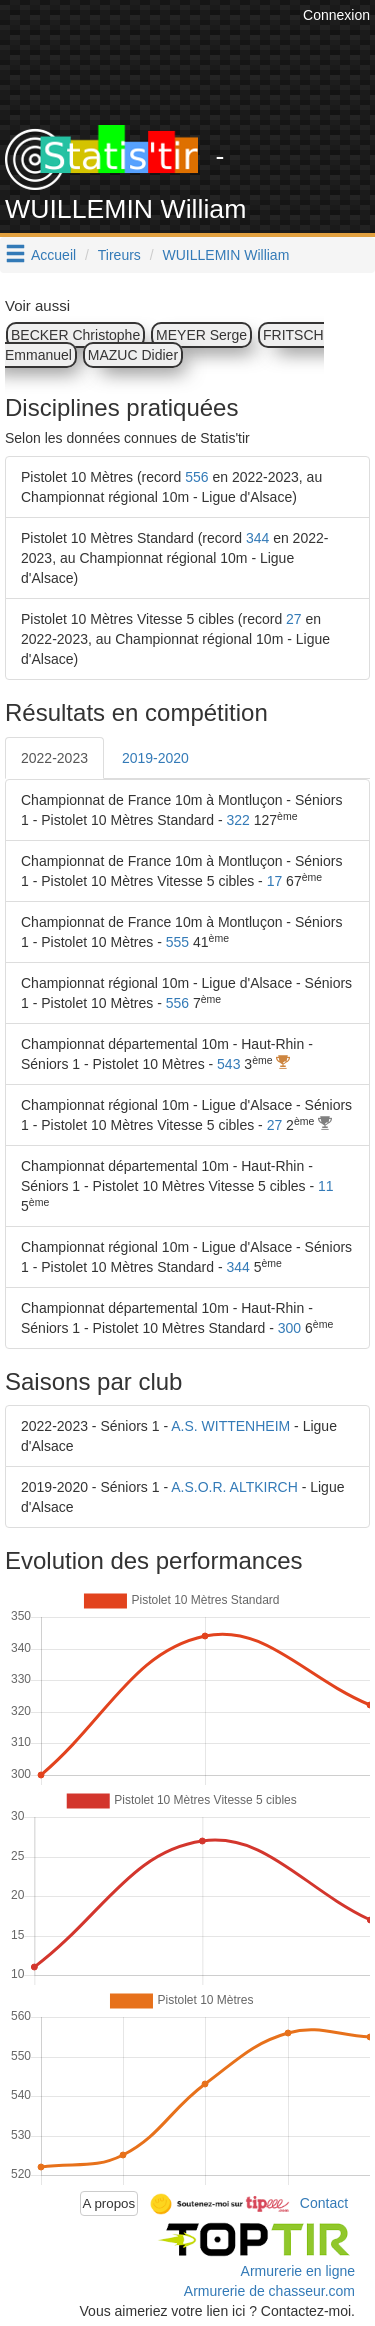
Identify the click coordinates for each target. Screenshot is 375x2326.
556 (196, 477)
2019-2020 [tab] (155, 758)
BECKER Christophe (75, 335)
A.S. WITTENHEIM (230, 1426)
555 (177, 942)
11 (326, 1186)
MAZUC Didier (133, 355)
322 (237, 820)
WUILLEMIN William (226, 255)
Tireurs (119, 255)
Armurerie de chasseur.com (269, 2291)
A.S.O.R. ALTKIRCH (234, 1487)
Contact (324, 2202)
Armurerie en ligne (298, 2271)
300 (289, 1328)
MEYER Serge (201, 335)
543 (228, 1064)
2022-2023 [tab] (54, 758)
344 (257, 538)
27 (294, 619)
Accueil (53, 255)
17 (275, 881)
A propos (109, 2203)
